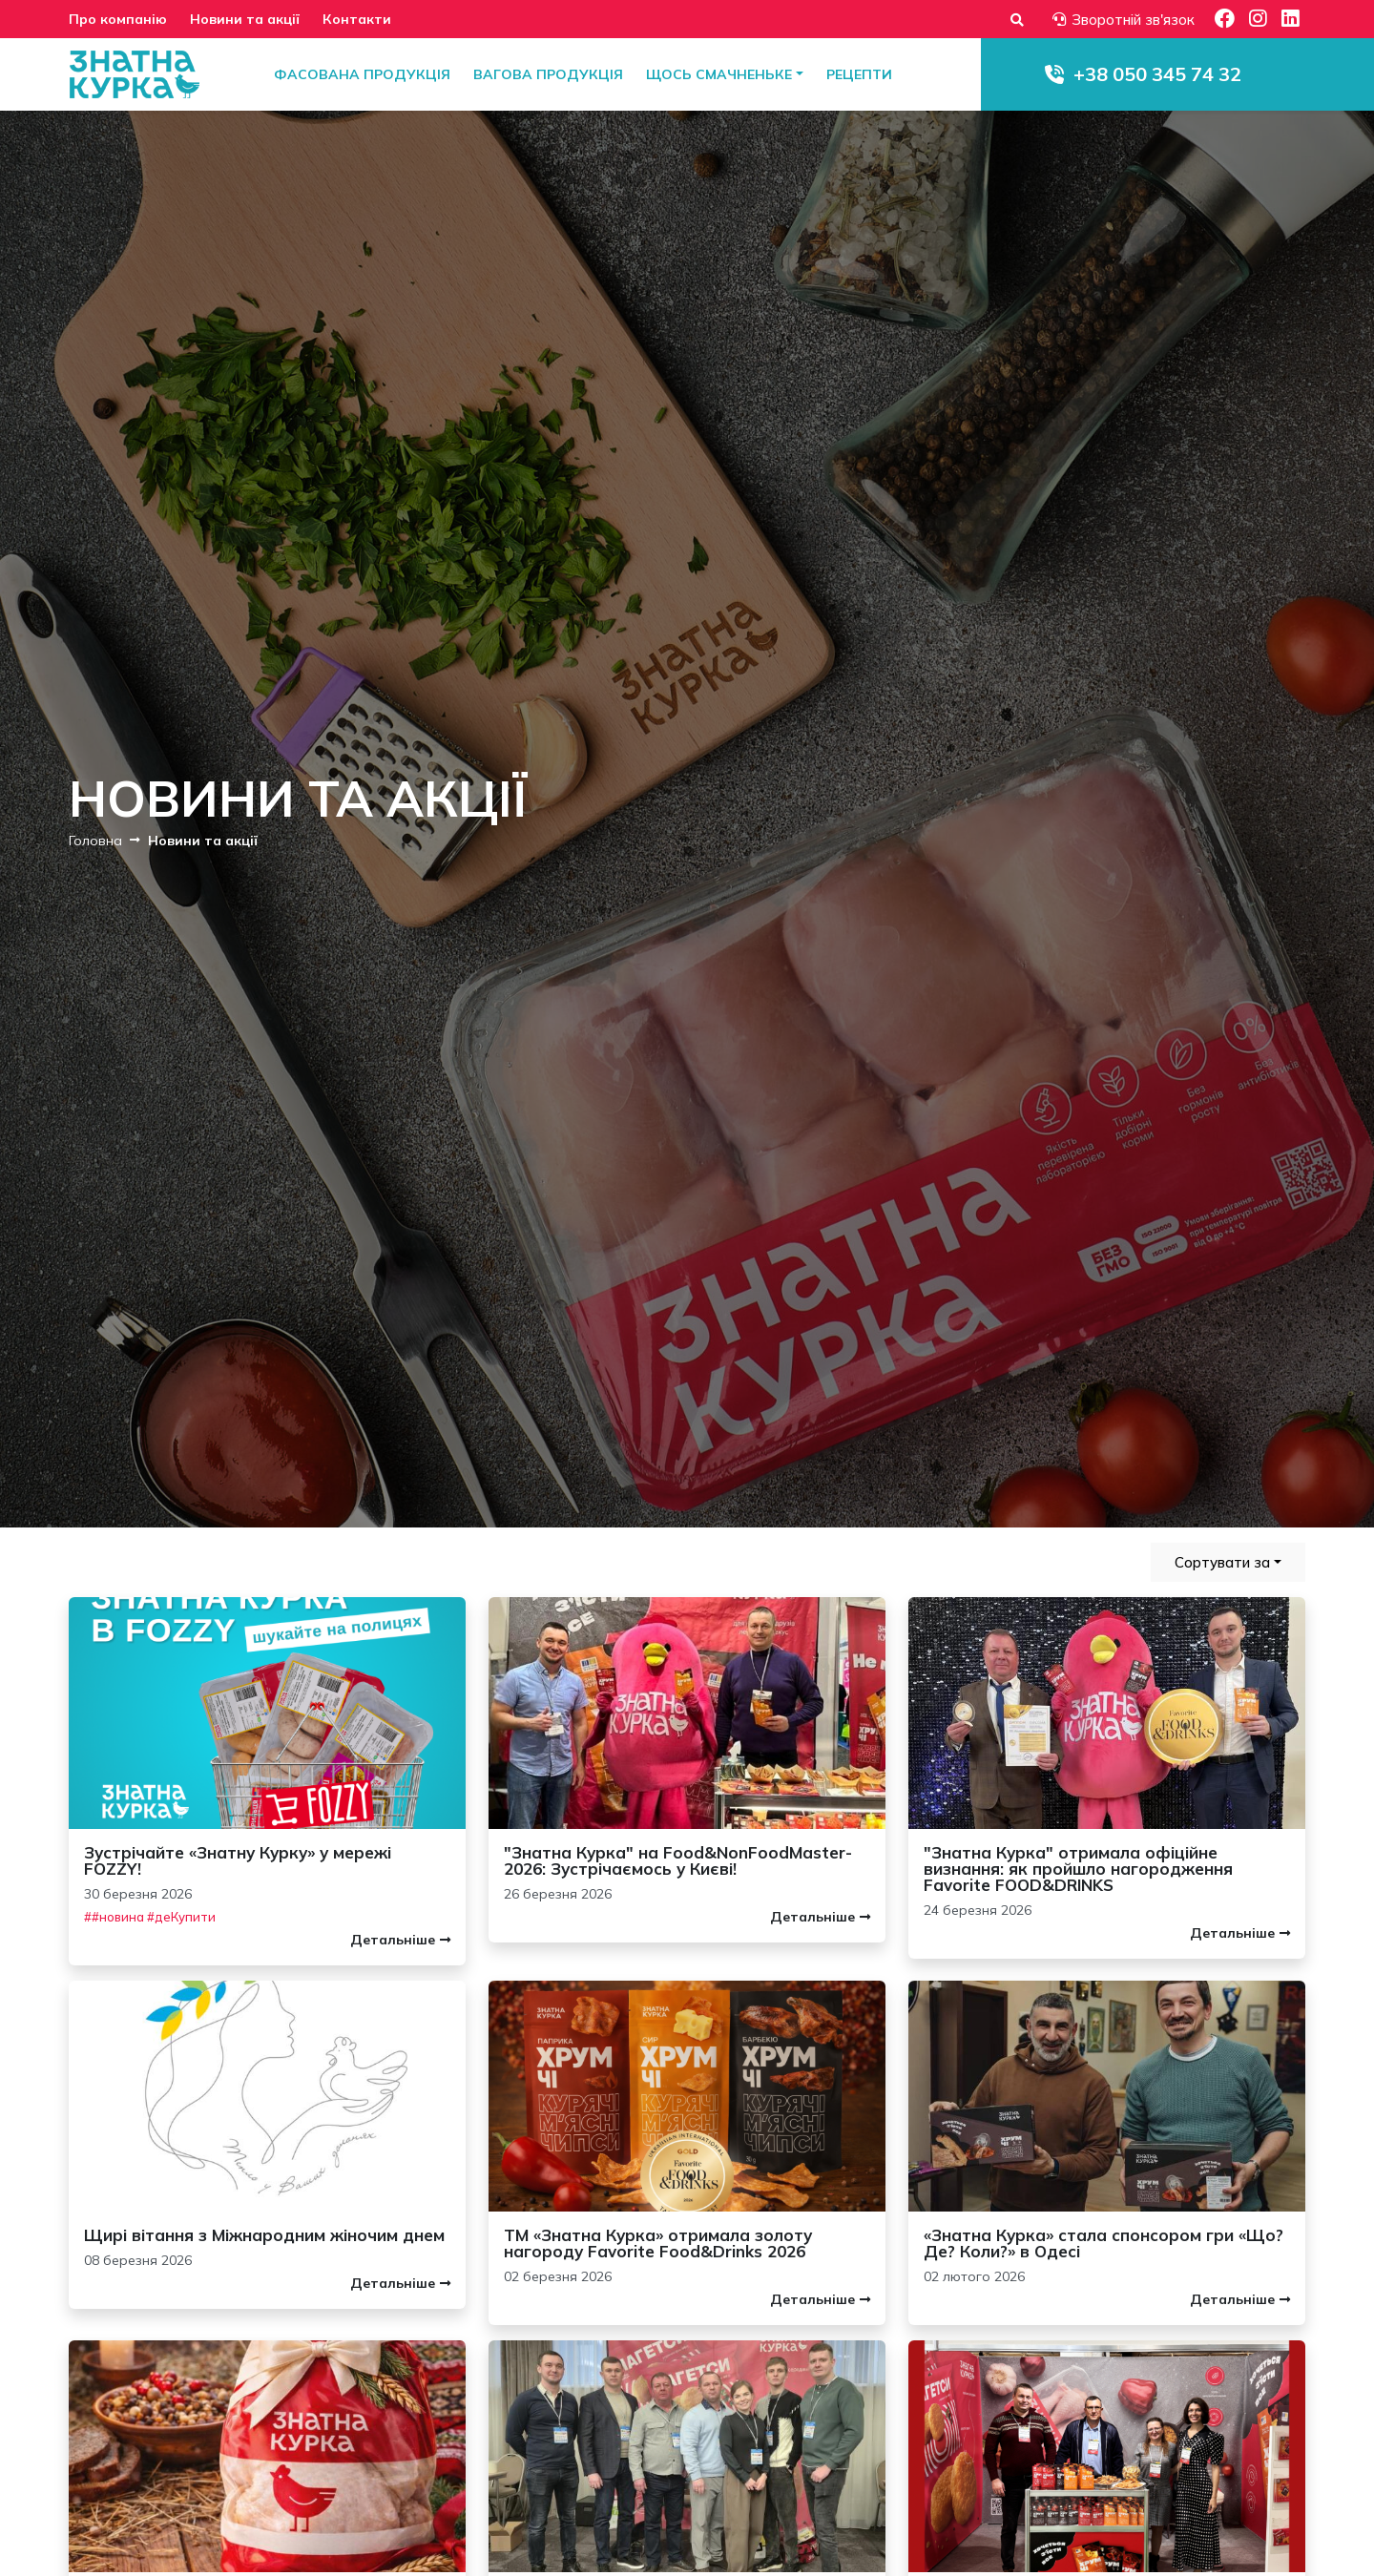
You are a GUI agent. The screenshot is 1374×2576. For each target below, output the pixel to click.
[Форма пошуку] (1017, 19)
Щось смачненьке (719, 74)
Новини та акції (245, 19)
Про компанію (118, 19)
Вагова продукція (548, 74)
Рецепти (859, 74)
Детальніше (400, 1939)
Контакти (357, 19)
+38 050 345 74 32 (1157, 74)
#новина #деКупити (154, 1916)
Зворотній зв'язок (1123, 19)
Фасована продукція (362, 74)
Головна (95, 839)
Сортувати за (1222, 1562)
